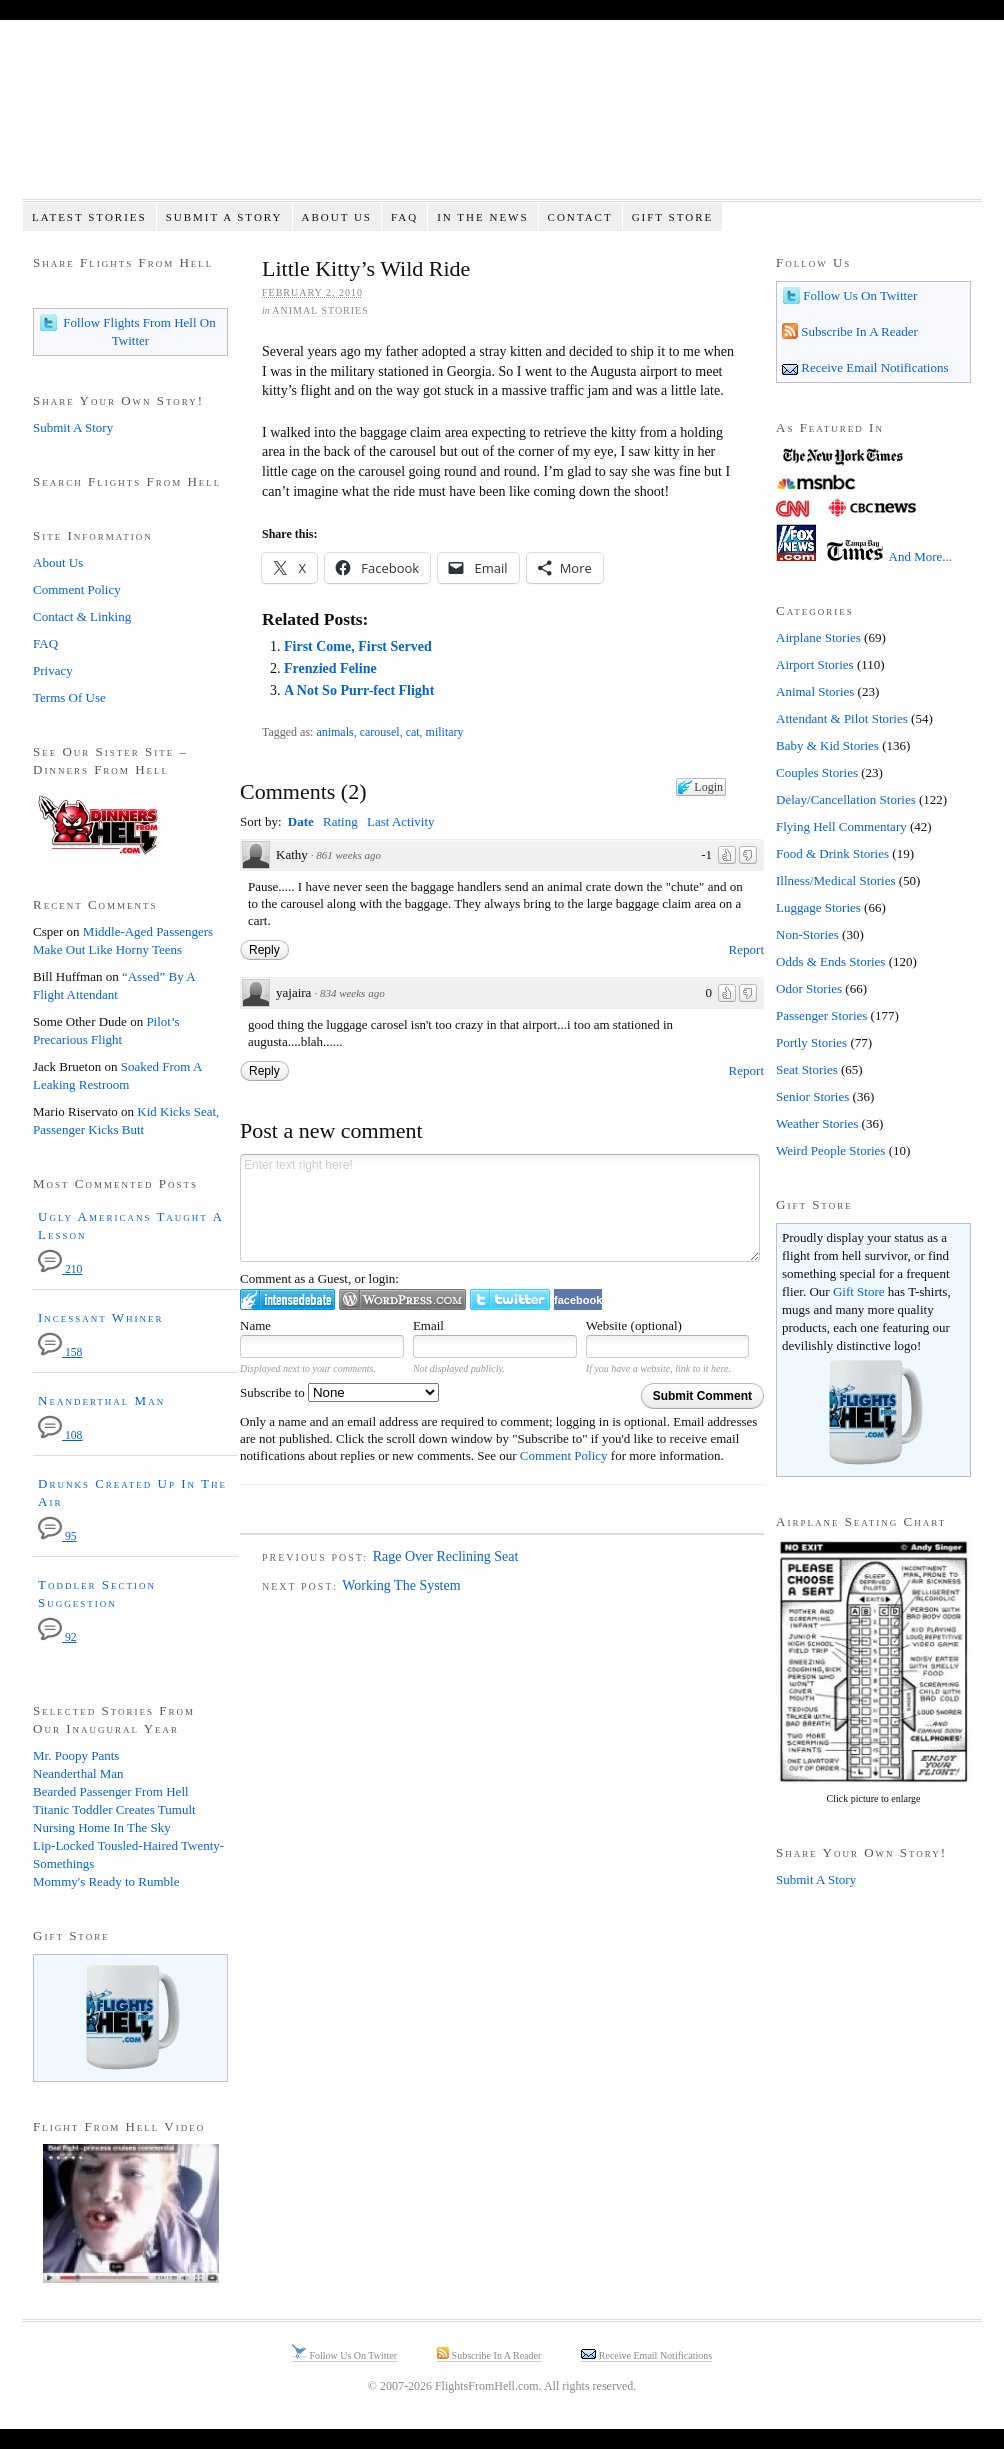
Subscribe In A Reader (858, 331)
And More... (921, 556)
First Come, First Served (358, 646)
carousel (380, 732)
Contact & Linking (82, 616)
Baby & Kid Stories (827, 745)
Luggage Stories (818, 907)
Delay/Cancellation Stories (846, 799)
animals (334, 732)
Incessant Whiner (101, 1317)
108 (60, 1435)
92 (57, 1637)
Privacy (53, 670)
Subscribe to (339, 1392)
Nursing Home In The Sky (102, 1827)
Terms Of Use (69, 697)
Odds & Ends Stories (830, 961)
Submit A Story (224, 217)
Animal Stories (320, 310)
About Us (336, 217)
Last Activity (401, 821)
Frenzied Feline (330, 668)
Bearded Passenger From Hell (111, 1791)
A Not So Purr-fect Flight (359, 690)
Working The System (401, 1585)
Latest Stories (89, 217)
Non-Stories (807, 934)
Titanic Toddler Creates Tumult (114, 1809)
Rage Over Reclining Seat (446, 1556)
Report (746, 949)
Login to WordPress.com (402, 1299)
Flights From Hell (501, 120)
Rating (340, 821)
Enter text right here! (500, 1208)
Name (255, 1325)
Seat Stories (807, 1069)
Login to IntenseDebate (287, 1299)
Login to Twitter (510, 1299)
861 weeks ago (348, 855)
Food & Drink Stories (832, 853)
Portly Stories (811, 1042)
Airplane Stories (818, 637)
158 (60, 1352)
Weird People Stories (830, 1150)
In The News (482, 217)
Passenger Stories (821, 1015)
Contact (580, 217)
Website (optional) (634, 1325)
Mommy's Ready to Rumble (106, 1881)
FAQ (404, 217)
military (445, 732)
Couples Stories (817, 772)
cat (413, 732)
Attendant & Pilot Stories (842, 718)
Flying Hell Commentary (841, 826)
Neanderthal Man (101, 1400)
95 (57, 1536)
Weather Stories (817, 1123)
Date (301, 821)
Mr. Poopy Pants (76, 1755)
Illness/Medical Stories (836, 880)
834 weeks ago (352, 993)
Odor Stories (809, 988)
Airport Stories (815, 664)
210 (60, 1269)
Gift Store (673, 217)
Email (428, 1325)
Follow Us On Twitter (858, 295)
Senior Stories (812, 1096)
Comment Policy (564, 1455)
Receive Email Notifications (873, 367)
